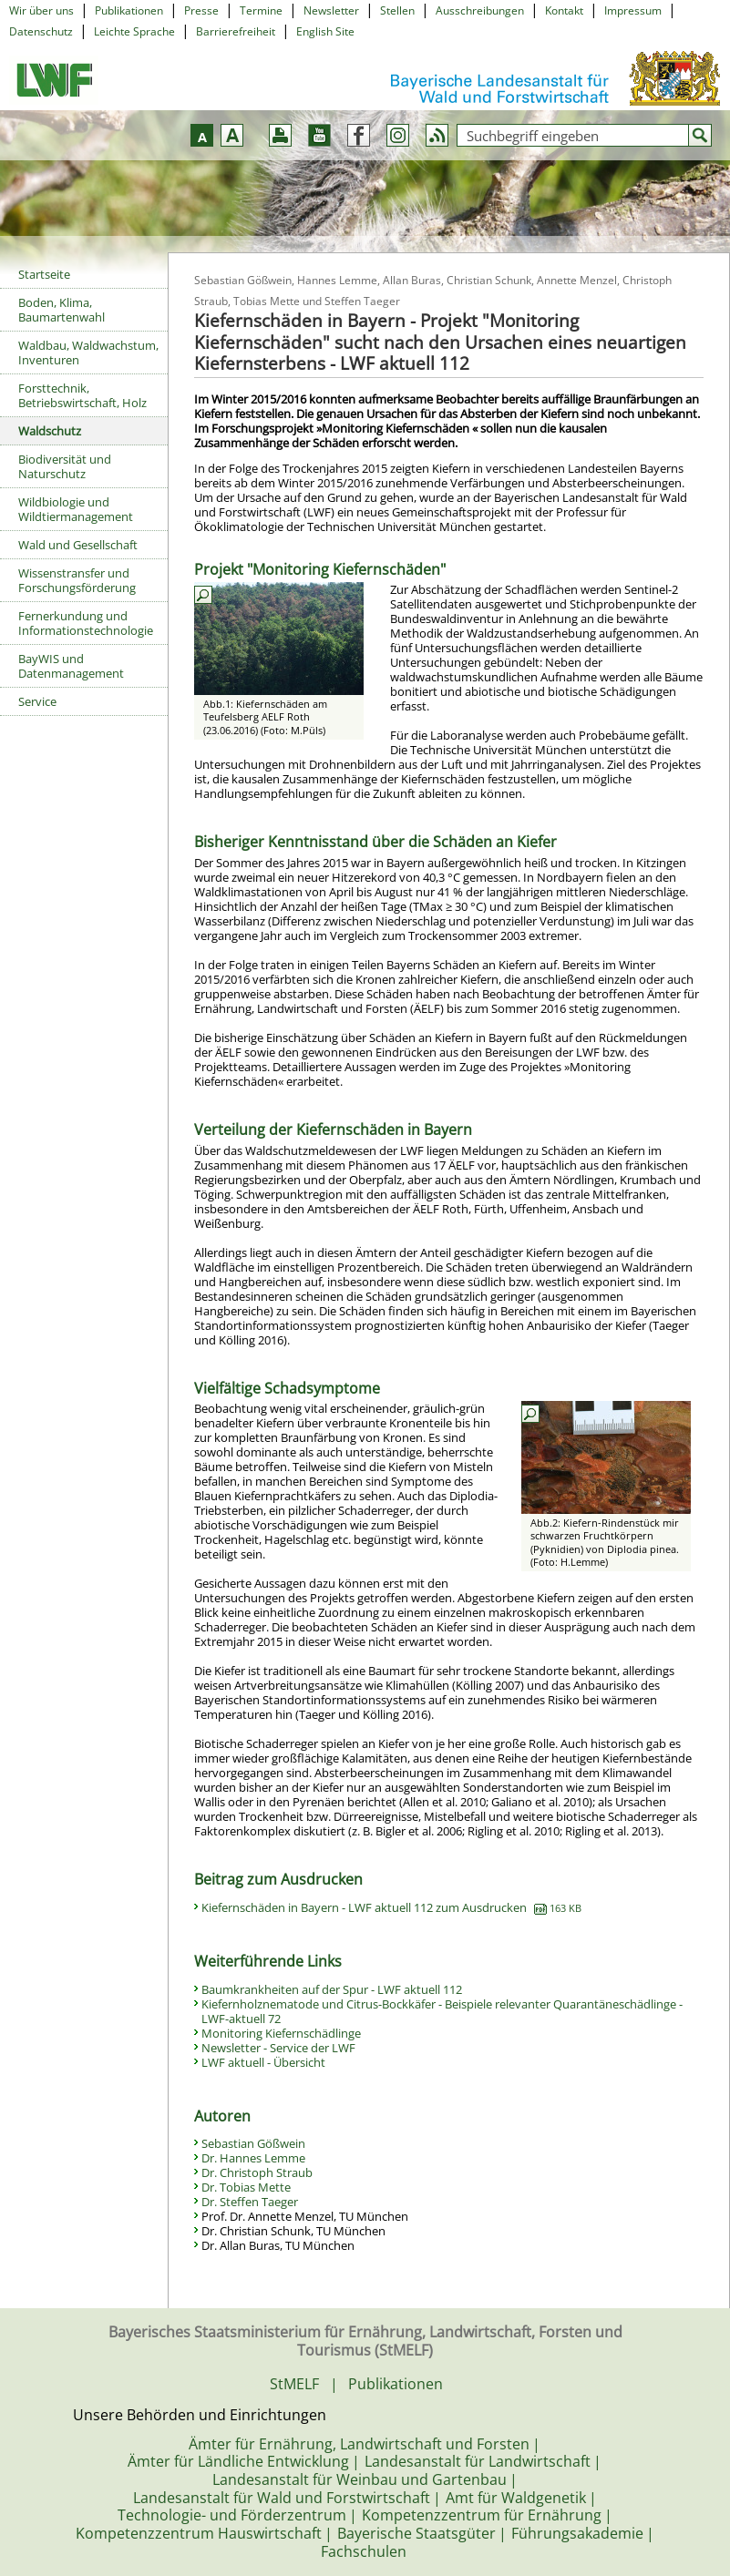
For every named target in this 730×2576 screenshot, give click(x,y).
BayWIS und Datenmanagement (71, 665)
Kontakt (564, 10)
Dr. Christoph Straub (257, 2172)
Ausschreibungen (480, 10)
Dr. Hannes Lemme (253, 2158)
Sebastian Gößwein (253, 2143)
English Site (325, 31)
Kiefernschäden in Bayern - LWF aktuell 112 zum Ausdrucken (391, 1907)
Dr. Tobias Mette (246, 2187)
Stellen (397, 10)
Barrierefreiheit (235, 31)
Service (37, 701)
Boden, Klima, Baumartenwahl (61, 309)
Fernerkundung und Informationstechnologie (85, 623)
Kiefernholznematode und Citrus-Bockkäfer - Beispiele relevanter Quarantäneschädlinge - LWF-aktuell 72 (442, 2011)
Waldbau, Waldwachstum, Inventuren (88, 352)
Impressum (633, 10)
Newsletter (331, 10)
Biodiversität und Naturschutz (64, 466)
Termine (261, 10)
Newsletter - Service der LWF (278, 2047)
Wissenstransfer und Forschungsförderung (77, 580)
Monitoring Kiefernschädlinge (281, 2033)
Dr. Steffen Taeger (249, 2201)
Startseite (44, 274)
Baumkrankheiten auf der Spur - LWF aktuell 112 (331, 1989)
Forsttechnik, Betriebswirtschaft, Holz (82, 395)
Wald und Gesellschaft (78, 545)
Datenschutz (41, 31)
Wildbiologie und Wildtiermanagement (75, 509)
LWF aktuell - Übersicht (263, 2062)
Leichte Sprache (134, 31)
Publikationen (129, 10)
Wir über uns (41, 10)
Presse (201, 10)
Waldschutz (49, 431)
